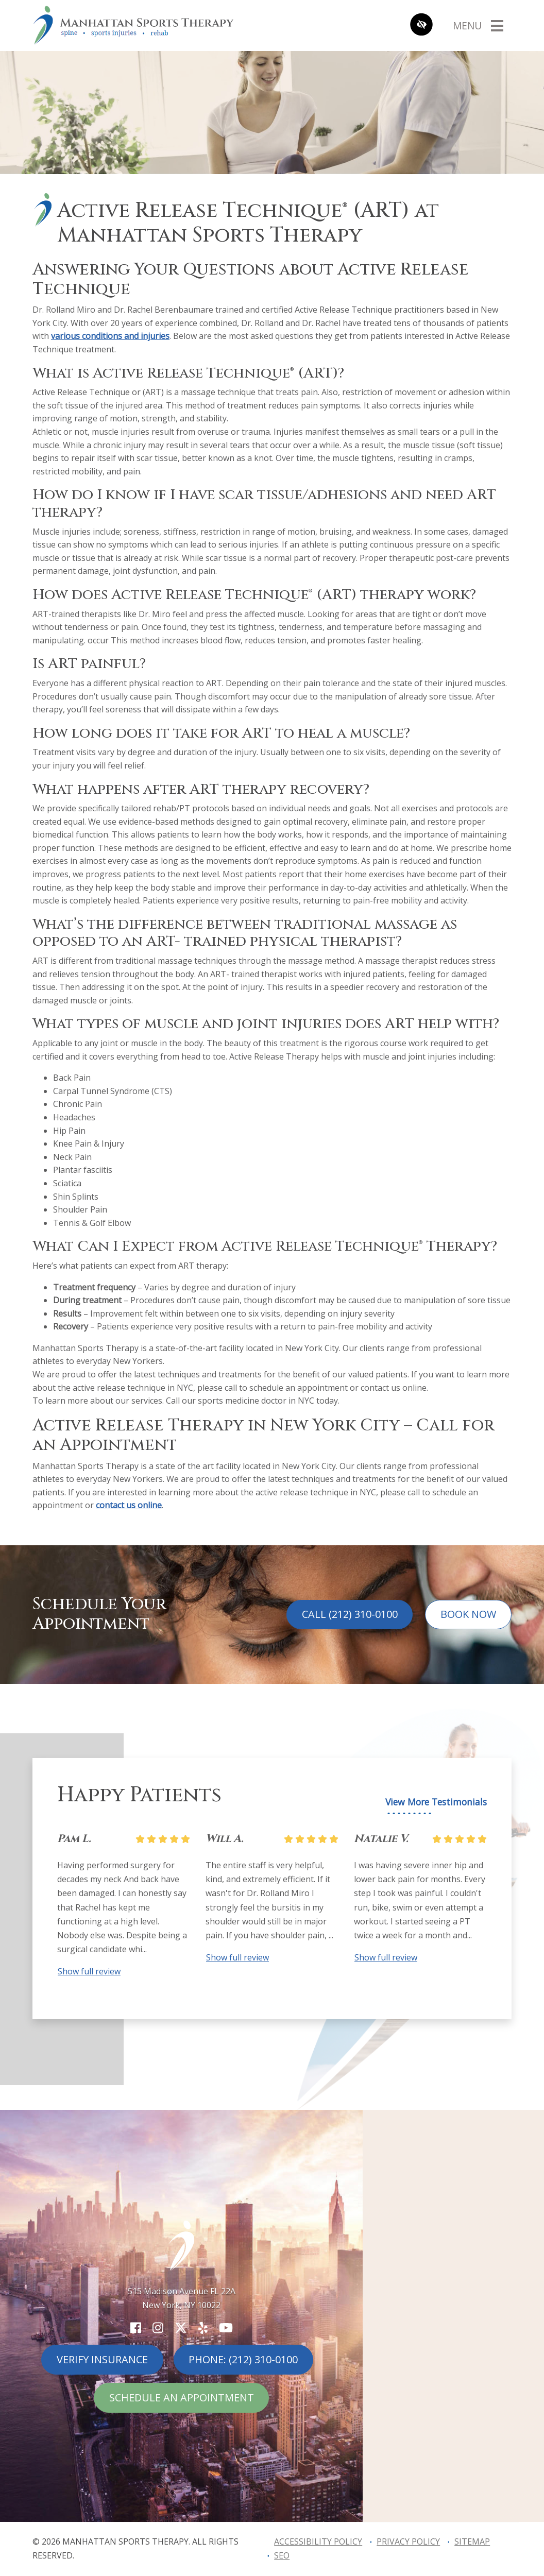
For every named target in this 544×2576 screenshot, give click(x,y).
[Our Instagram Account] (157, 2327)
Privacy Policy (408, 2541)
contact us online (129, 1505)
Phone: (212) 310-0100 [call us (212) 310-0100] (243, 2359)
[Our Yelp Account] (203, 2327)
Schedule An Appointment (181, 2397)
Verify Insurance (102, 2359)
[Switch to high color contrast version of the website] (421, 25)
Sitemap (472, 2541)
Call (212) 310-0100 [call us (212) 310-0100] (350, 1614)
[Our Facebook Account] (135, 2327)
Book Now (468, 1614)
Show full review (89, 1971)
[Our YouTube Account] (226, 2327)
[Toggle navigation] (478, 25)
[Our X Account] (181, 2327)
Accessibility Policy (318, 2541)
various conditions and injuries (110, 336)
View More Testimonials (436, 1802)
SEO (282, 2555)
